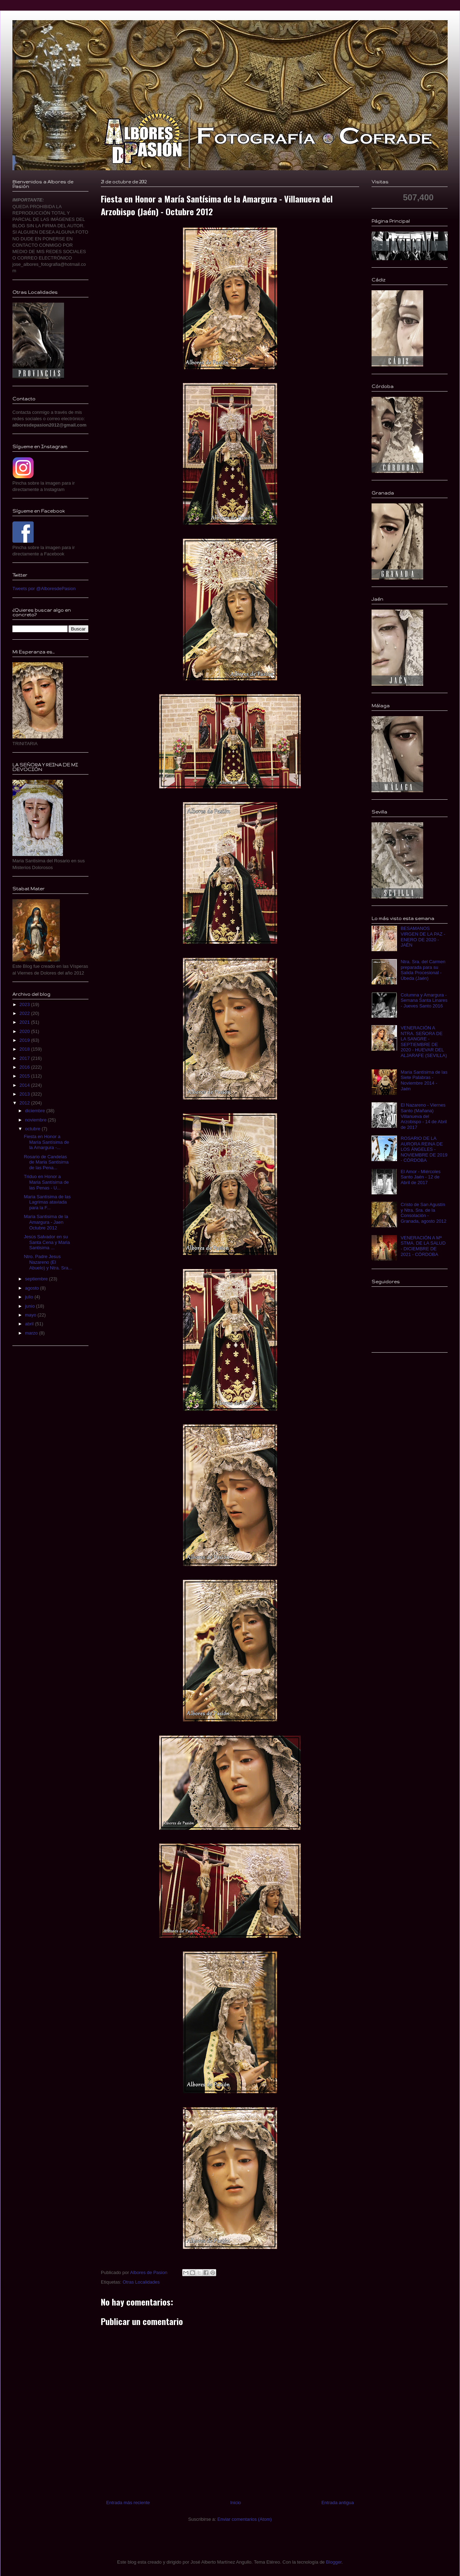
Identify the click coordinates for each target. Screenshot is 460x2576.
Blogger (333, 2562)
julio (30, 1297)
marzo (32, 1333)
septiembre (37, 1278)
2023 (25, 1004)
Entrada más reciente (128, 2502)
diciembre (35, 1110)
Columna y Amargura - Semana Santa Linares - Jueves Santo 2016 (424, 1000)
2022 (25, 1013)
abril (30, 1323)
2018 (25, 1049)
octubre (33, 1128)
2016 (25, 1067)
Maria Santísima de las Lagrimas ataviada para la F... (47, 1202)
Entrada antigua (337, 2502)
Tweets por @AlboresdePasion (44, 588)
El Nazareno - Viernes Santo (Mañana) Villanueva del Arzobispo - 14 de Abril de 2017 (424, 1116)
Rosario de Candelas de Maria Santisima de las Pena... (46, 1162)
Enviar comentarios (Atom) (244, 2519)
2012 (25, 1103)
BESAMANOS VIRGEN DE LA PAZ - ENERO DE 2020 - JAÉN (423, 937)
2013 (25, 1094)
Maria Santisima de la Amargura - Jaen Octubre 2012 (46, 1222)
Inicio (235, 2502)
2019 (25, 1040)
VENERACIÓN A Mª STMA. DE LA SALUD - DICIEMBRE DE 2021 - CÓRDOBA (423, 1246)
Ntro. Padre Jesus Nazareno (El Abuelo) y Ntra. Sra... (48, 1262)
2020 (25, 1031)
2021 (25, 1022)
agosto (32, 1288)
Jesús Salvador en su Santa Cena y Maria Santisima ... (47, 1242)
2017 (25, 1058)
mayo (31, 1315)
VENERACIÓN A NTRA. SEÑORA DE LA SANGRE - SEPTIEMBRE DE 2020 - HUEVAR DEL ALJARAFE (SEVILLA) (424, 1041)
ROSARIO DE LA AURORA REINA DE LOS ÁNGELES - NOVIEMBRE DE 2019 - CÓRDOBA (424, 1149)
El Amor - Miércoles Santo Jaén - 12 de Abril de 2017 (421, 1177)
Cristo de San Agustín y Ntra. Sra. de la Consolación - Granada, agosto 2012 (423, 1213)
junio (30, 1306)
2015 (25, 1076)
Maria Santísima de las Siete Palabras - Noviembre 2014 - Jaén (424, 1080)
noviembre (36, 1120)
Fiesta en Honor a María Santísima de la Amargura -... (46, 1142)
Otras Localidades (141, 2282)
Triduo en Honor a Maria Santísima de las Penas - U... (46, 1182)
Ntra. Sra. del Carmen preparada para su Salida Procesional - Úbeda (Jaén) (423, 970)
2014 (25, 1085)
